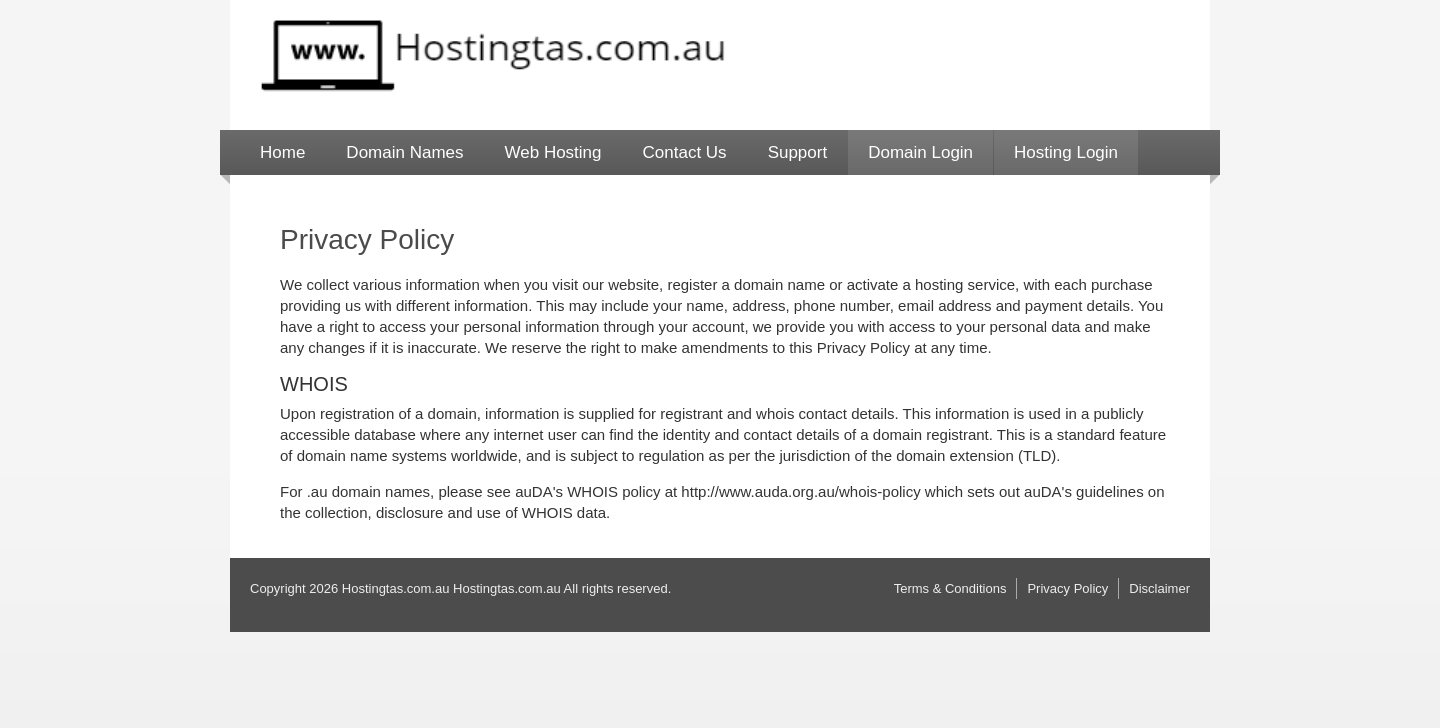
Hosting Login (1066, 152)
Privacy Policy (1067, 588)
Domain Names (404, 152)
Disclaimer (1159, 588)
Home (282, 152)
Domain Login (920, 152)
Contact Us (685, 152)
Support (798, 152)
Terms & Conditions (950, 588)
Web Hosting (553, 152)
